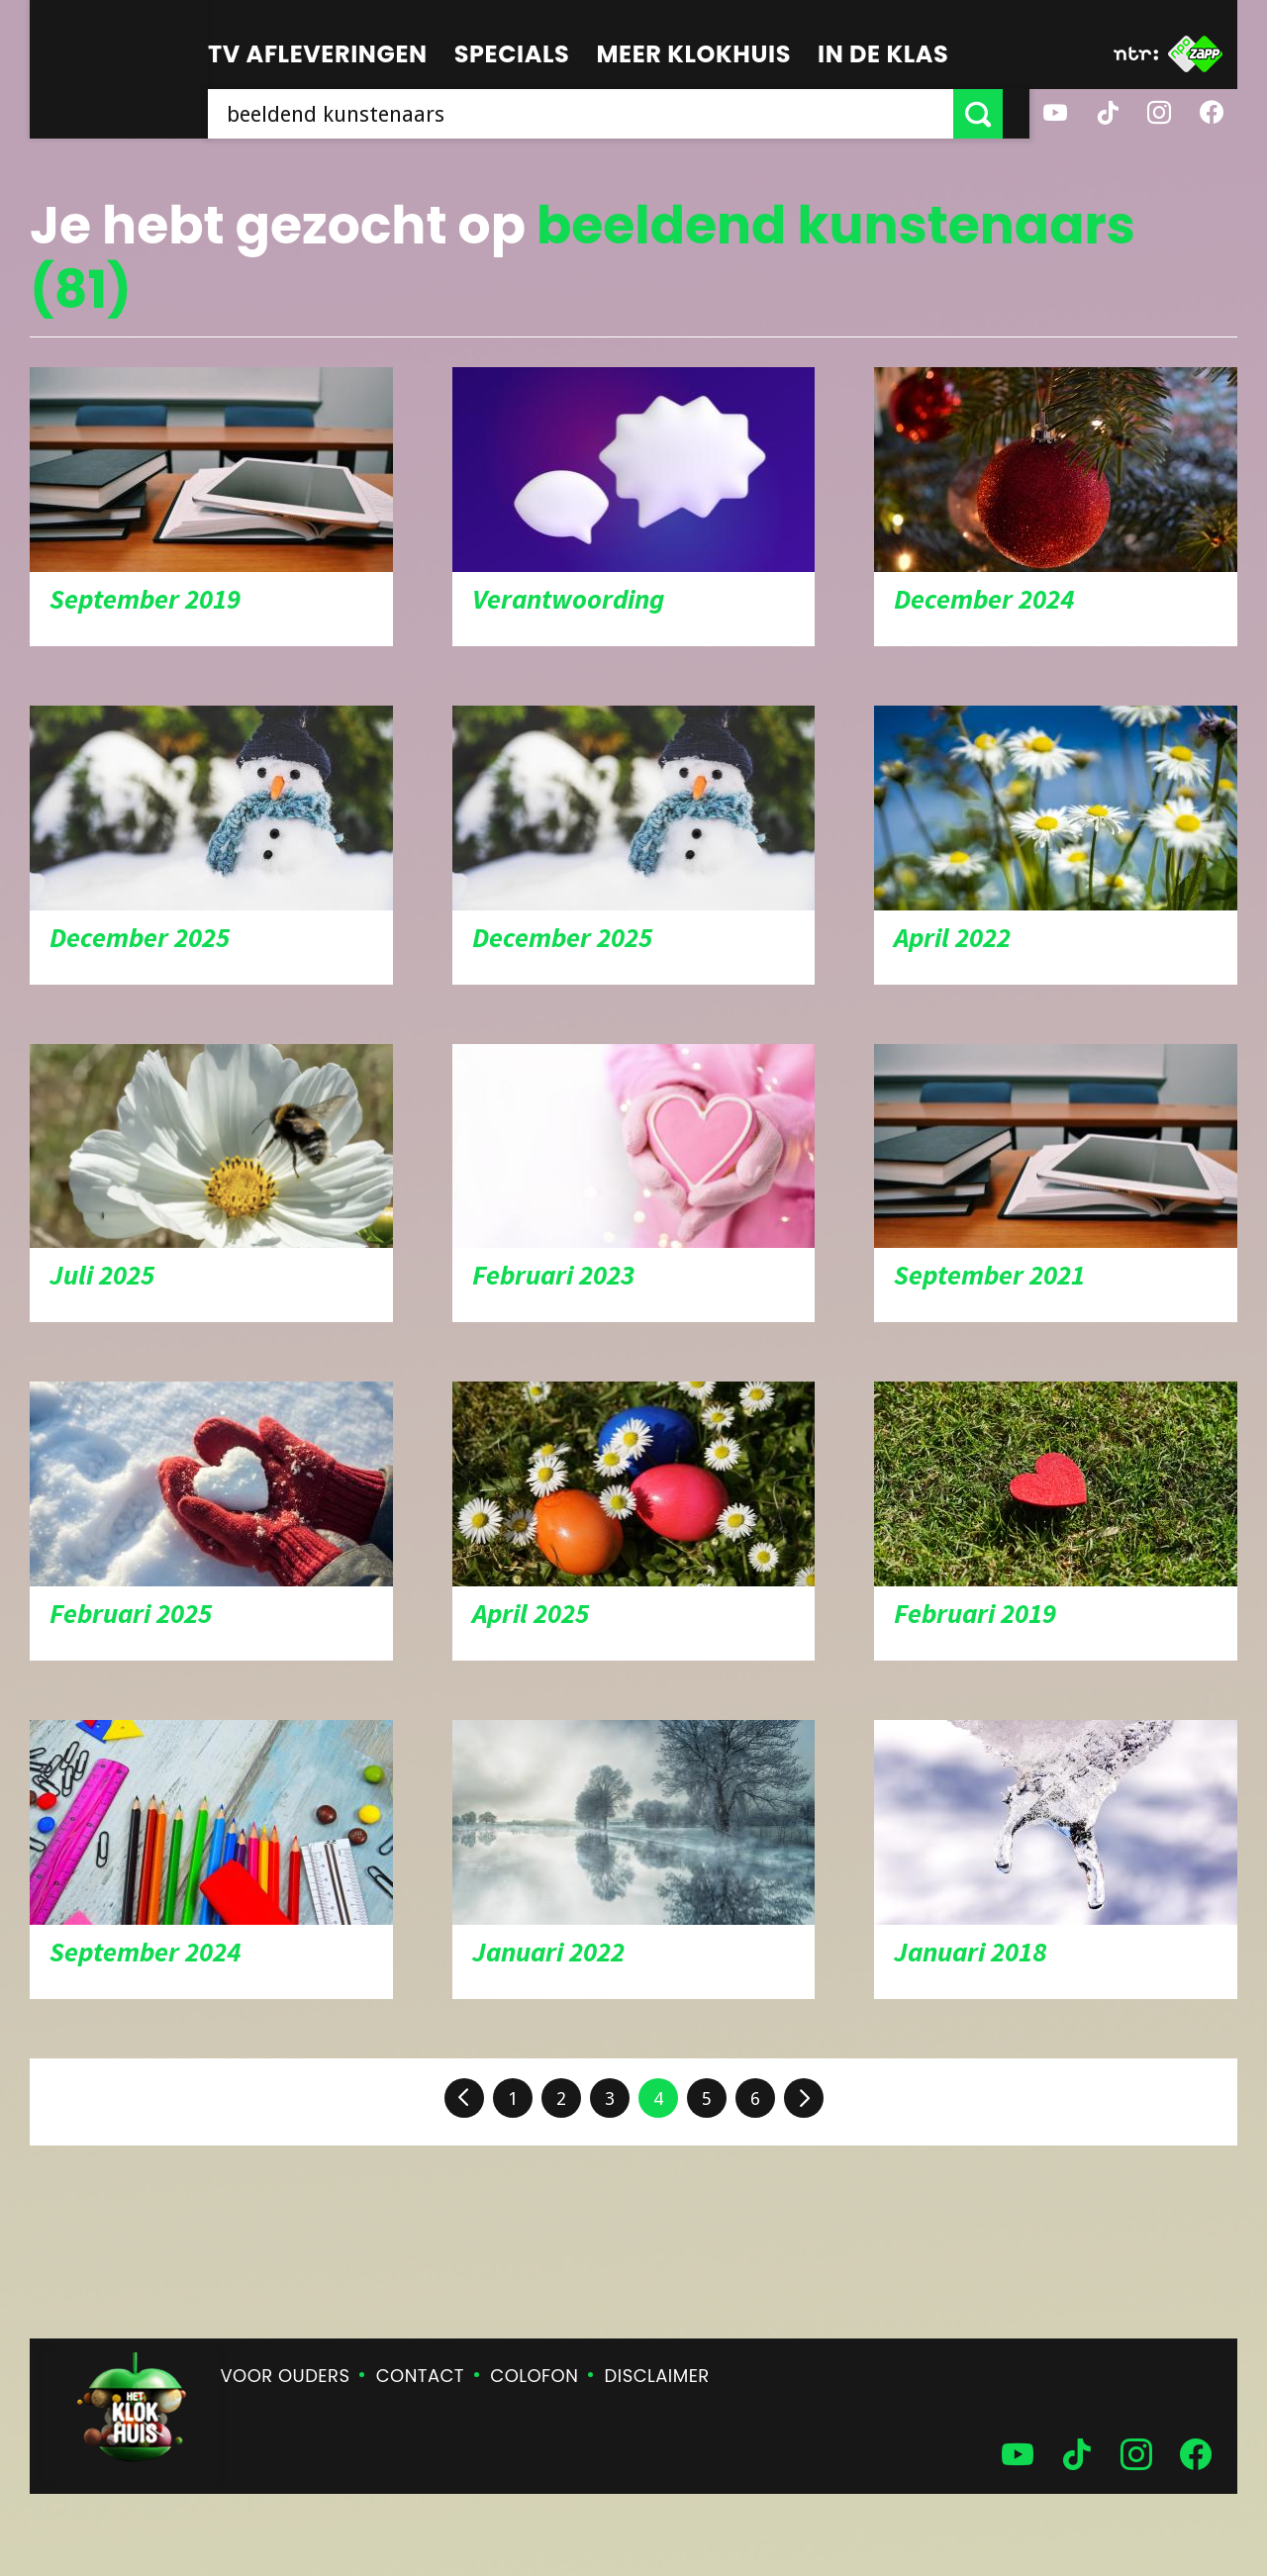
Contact (420, 2375)
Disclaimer (657, 2375)
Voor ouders (285, 2375)
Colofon (534, 2375)
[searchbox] (594, 114)
